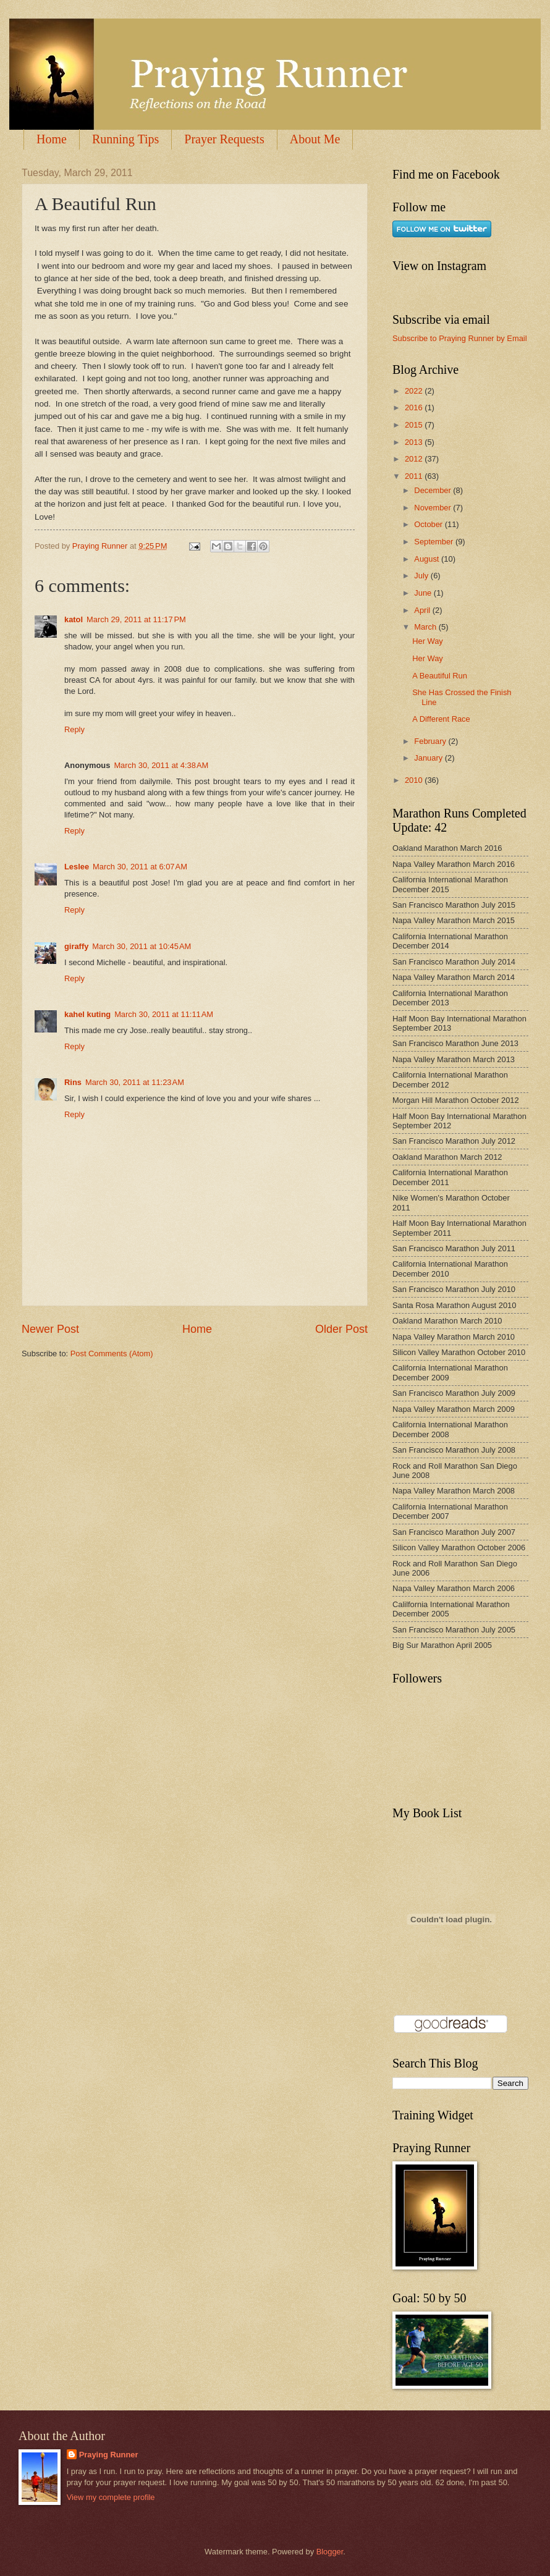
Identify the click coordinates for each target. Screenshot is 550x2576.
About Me (315, 139)
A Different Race (441, 719)
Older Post (341, 1329)
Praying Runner (108, 2454)
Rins (73, 1082)
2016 (415, 407)
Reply (74, 729)
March (426, 626)
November (433, 507)
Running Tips (125, 139)
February (431, 741)
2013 (415, 442)
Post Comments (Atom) (111, 1353)
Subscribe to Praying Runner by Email (459, 338)
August (427, 559)
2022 (415, 390)
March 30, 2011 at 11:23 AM (134, 1082)
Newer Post (50, 1329)
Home (51, 139)
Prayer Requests (224, 139)
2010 (415, 780)
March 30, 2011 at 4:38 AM (161, 765)
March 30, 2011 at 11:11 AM (163, 1014)
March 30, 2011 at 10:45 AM (141, 946)
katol (73, 619)
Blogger (330, 2551)
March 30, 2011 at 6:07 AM (140, 866)
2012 (415, 458)
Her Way (427, 641)
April (423, 610)
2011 (415, 476)
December (433, 490)
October (429, 524)
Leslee (76, 866)
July (422, 575)
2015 (415, 424)
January (429, 757)
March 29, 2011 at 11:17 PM (136, 619)
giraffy (76, 946)
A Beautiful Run (439, 675)
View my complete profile (111, 2497)
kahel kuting (87, 1014)
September (434, 541)
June (424, 593)
